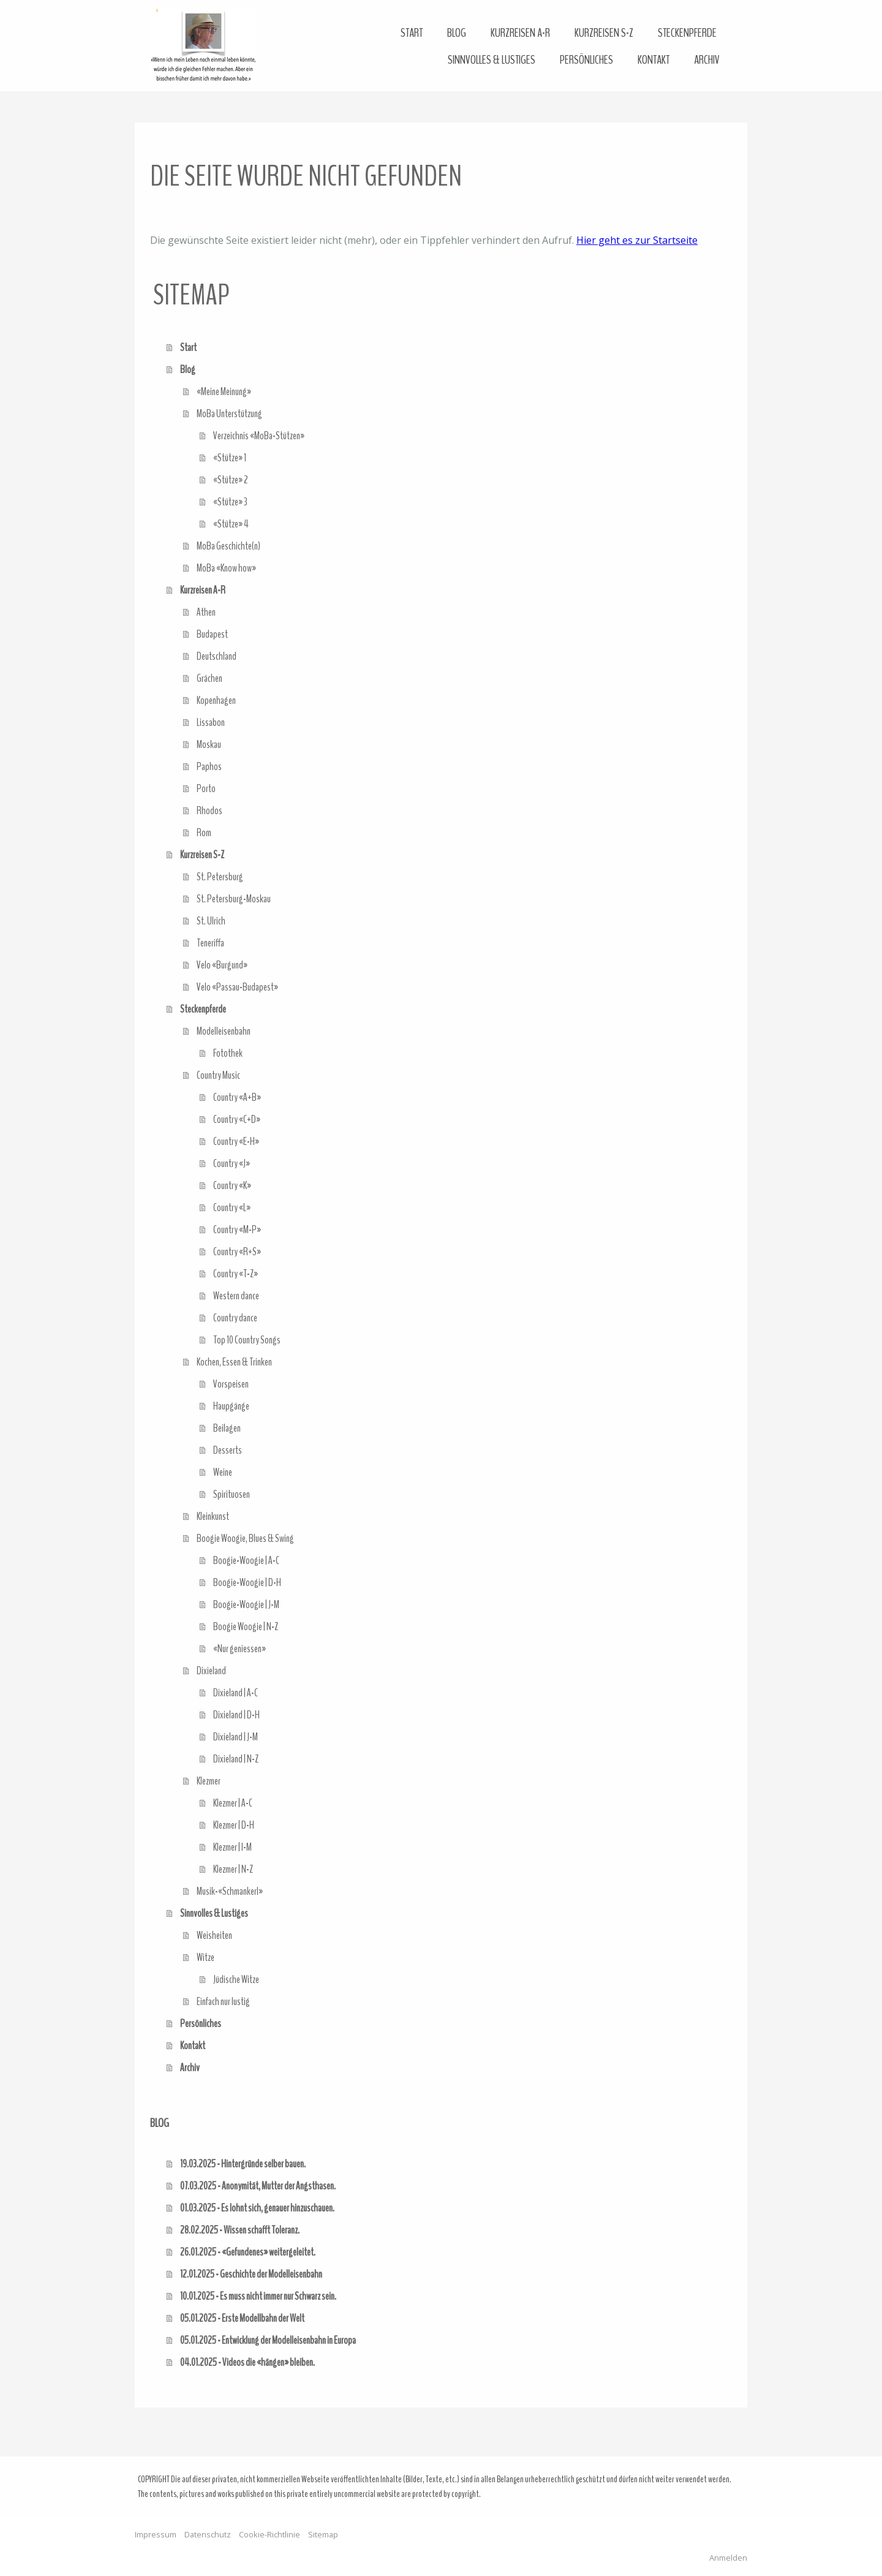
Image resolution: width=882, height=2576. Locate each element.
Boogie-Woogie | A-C (246, 1560)
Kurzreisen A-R (520, 33)
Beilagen (227, 1428)
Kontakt (653, 59)
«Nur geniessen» (239, 1648)
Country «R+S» (237, 1251)
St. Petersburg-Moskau (234, 898)
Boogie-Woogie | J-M (246, 1604)
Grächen (209, 678)
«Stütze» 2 (230, 479)
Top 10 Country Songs (247, 1339)
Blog (456, 33)
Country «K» (232, 1185)
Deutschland (216, 656)
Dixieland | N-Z (235, 1758)
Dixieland (211, 1670)
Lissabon (211, 722)
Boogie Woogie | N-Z (245, 1626)
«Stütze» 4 (231, 523)
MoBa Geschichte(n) (228, 545)
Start (412, 33)
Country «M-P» (237, 1229)
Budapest (212, 634)
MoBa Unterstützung (229, 413)
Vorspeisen (231, 1384)
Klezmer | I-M (232, 1847)
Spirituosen (231, 1494)
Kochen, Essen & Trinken (234, 1361)
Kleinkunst (213, 1516)
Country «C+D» (236, 1119)
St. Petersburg (220, 876)
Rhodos (209, 810)
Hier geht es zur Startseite (637, 240)
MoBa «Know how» (226, 568)
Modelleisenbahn (224, 1031)
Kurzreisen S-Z (604, 33)
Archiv (707, 59)
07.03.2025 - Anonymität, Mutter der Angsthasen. (258, 2185)
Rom (204, 832)
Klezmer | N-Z (233, 1869)
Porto (206, 788)
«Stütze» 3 (230, 501)
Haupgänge (231, 1406)
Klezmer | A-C (232, 1803)
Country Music (218, 1075)
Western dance (236, 1295)
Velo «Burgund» (222, 965)
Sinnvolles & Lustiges (491, 59)
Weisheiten (214, 1935)
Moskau (209, 744)
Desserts (227, 1450)
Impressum (155, 2534)
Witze (205, 1957)
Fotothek (228, 1053)
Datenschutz (207, 2534)
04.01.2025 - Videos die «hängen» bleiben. (247, 2362)
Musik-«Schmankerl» (230, 1891)
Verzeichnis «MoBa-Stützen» (258, 435)
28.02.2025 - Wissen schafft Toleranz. (240, 2230)
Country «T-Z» (235, 1273)
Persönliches (586, 59)
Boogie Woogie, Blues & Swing (245, 1538)
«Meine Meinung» (224, 391)
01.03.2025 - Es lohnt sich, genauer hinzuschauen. (257, 2207)
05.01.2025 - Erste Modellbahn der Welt (242, 2318)
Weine (222, 1472)
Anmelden (728, 2557)
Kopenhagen (216, 700)
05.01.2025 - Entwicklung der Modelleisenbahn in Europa (268, 2340)
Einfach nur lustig (223, 2001)
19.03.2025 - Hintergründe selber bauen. (243, 2163)
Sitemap (323, 2534)
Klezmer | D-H (233, 1825)
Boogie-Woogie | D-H (247, 1582)
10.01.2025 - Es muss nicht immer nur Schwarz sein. (258, 2296)
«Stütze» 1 (229, 457)
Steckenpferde (687, 33)
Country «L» (232, 1207)
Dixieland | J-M (235, 1736)
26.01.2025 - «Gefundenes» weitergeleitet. (247, 2252)
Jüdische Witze (236, 1979)
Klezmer (209, 1780)
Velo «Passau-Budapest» (237, 987)
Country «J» (231, 1163)
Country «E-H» (236, 1141)
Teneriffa (210, 942)
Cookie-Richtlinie (269, 2534)
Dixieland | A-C (235, 1692)
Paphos (209, 766)
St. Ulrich (211, 920)
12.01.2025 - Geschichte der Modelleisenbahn (251, 2274)
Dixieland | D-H (236, 1714)
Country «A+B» (237, 1097)
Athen (206, 612)
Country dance (235, 1317)
